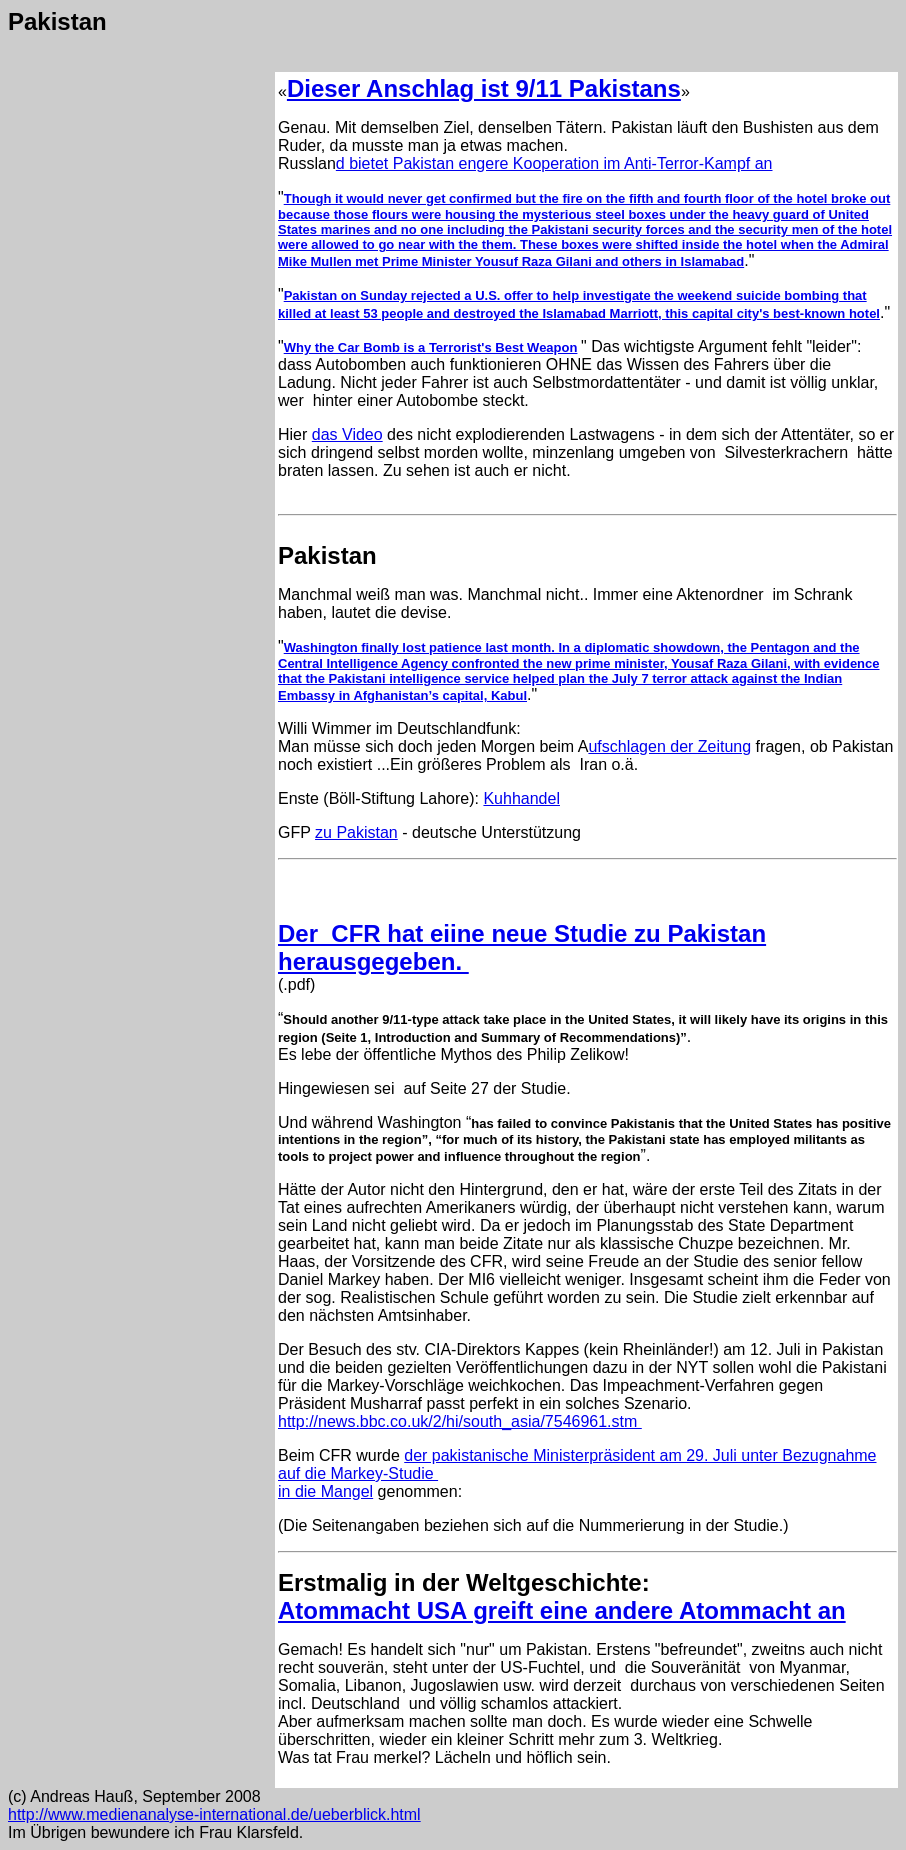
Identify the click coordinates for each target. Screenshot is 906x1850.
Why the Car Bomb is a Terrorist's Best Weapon (431, 347)
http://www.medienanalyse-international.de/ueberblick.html (214, 1814)
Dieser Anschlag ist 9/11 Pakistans (484, 88)
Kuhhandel (521, 798)
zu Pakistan (356, 832)
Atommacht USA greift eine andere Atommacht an (562, 1610)
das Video (347, 434)
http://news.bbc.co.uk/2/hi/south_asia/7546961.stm (460, 1421)
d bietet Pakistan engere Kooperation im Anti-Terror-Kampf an (554, 163)
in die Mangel (325, 1491)
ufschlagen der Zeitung (669, 746)
